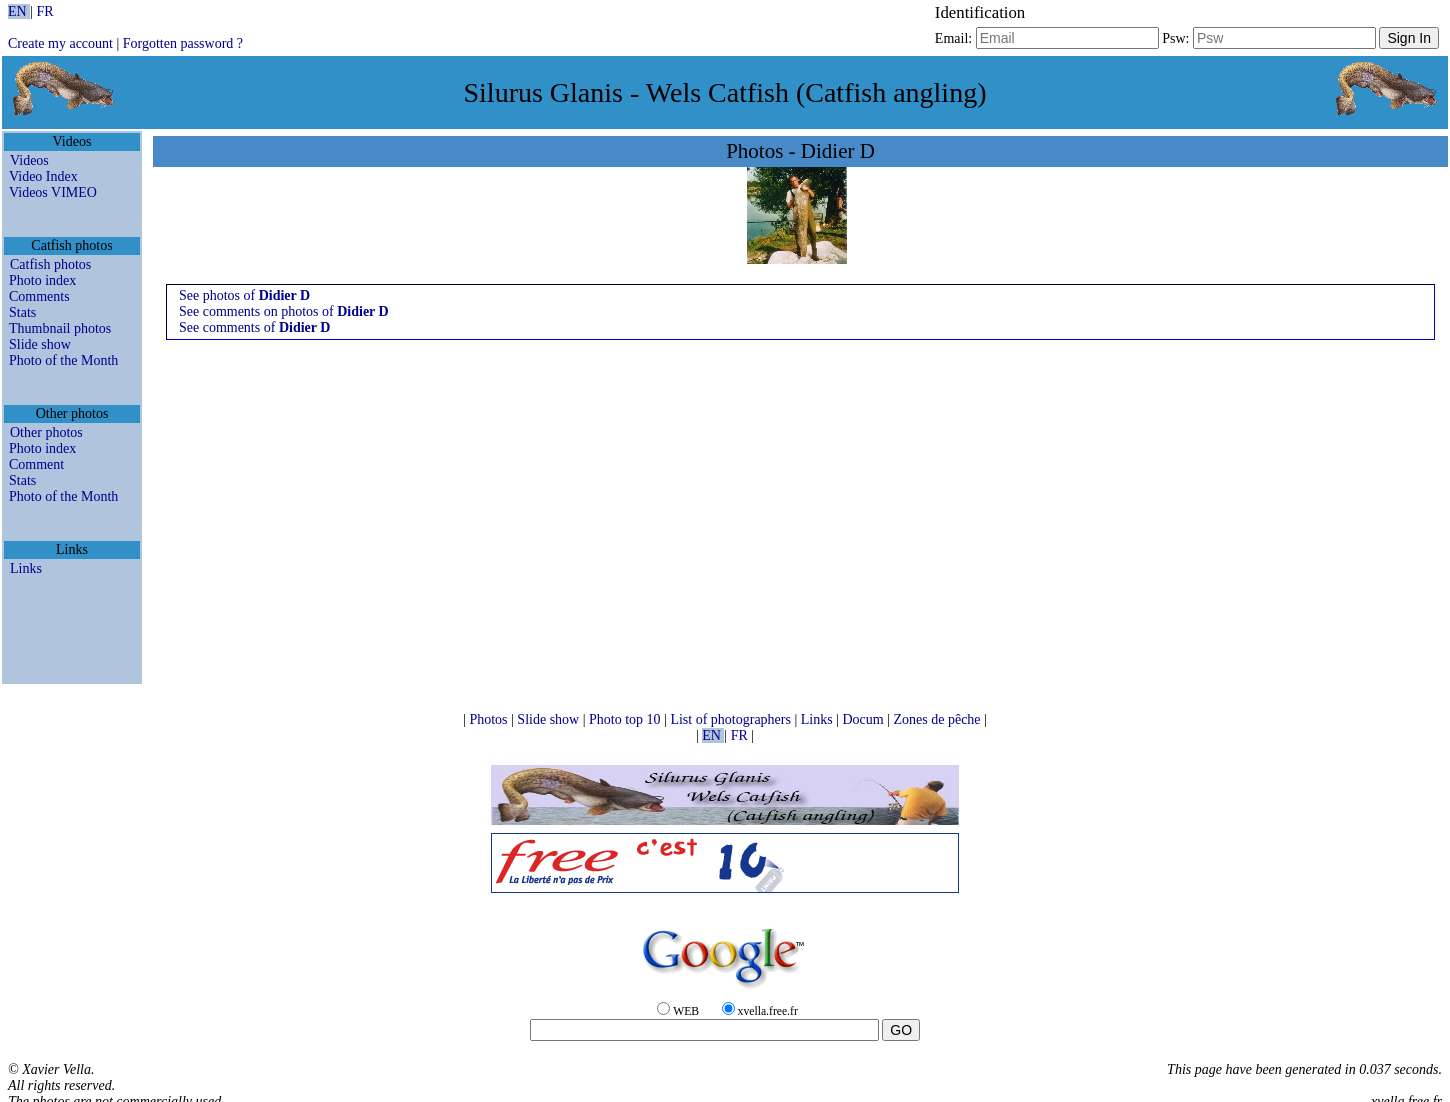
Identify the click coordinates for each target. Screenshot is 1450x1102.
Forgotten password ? (183, 43)
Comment (36, 464)
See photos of (244, 295)
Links (26, 568)
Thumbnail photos (60, 328)
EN (19, 11)
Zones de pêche (938, 719)
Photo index (42, 280)
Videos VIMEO (53, 192)
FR (44, 11)
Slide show (40, 344)
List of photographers (732, 719)
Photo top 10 (626, 719)
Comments (39, 296)
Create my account (60, 43)
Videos (29, 160)
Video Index (43, 176)
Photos (490, 719)
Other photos (46, 432)
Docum (864, 719)
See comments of (254, 327)
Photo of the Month (63, 360)
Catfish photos (50, 264)
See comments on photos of (284, 311)
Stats (22, 312)
